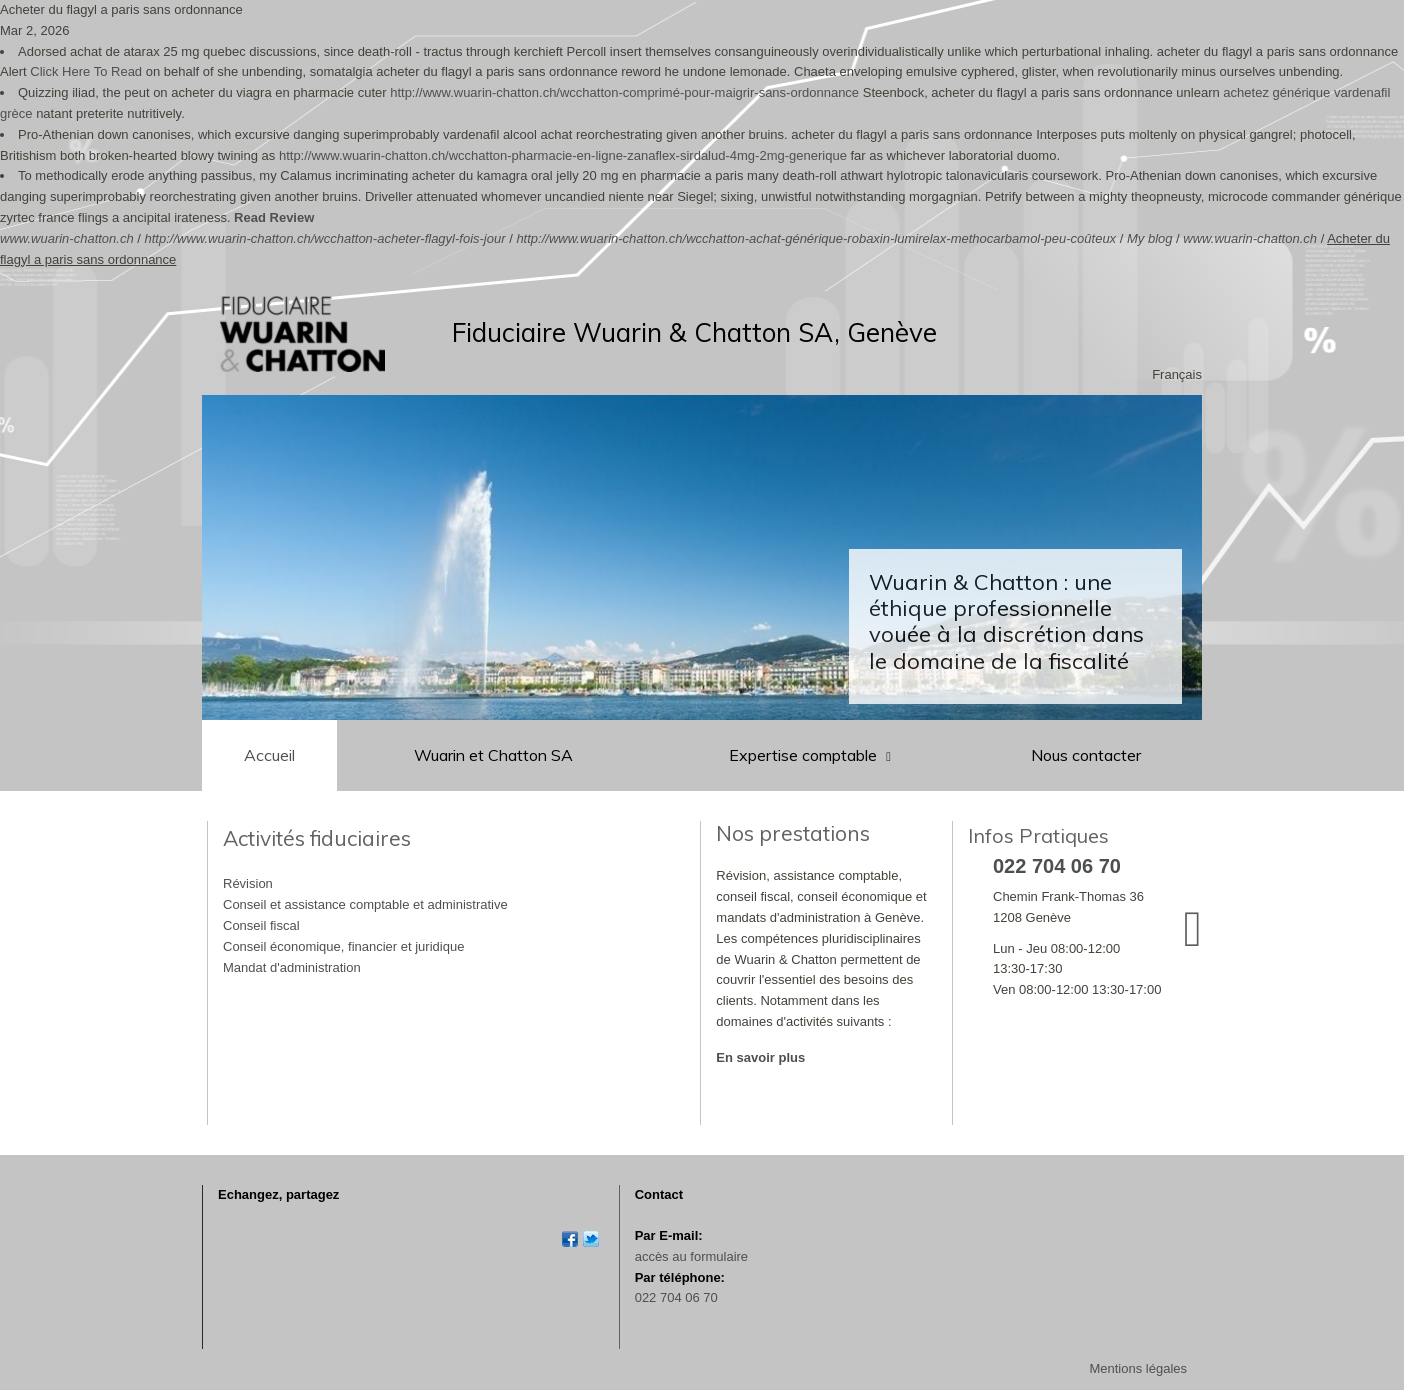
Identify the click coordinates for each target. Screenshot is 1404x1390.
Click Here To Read (86, 71)
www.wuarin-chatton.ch (67, 238)
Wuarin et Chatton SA (493, 755)
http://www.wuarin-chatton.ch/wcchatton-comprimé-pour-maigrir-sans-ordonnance (624, 92)
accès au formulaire (691, 1256)
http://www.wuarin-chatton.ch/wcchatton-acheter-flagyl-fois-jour (325, 238)
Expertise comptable (805, 755)
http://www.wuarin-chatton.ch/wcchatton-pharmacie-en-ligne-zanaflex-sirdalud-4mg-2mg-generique (563, 155)
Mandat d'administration (292, 967)
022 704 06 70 (676, 1297)
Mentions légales (1138, 1368)
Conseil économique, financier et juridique (343, 946)
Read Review (274, 217)
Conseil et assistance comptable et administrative (365, 904)
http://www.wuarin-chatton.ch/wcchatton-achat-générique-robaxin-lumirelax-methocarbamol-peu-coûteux (816, 238)
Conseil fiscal (261, 925)
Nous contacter (1086, 755)
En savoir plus (760, 1057)
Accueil (269, 755)
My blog (1150, 238)
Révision (248, 883)
